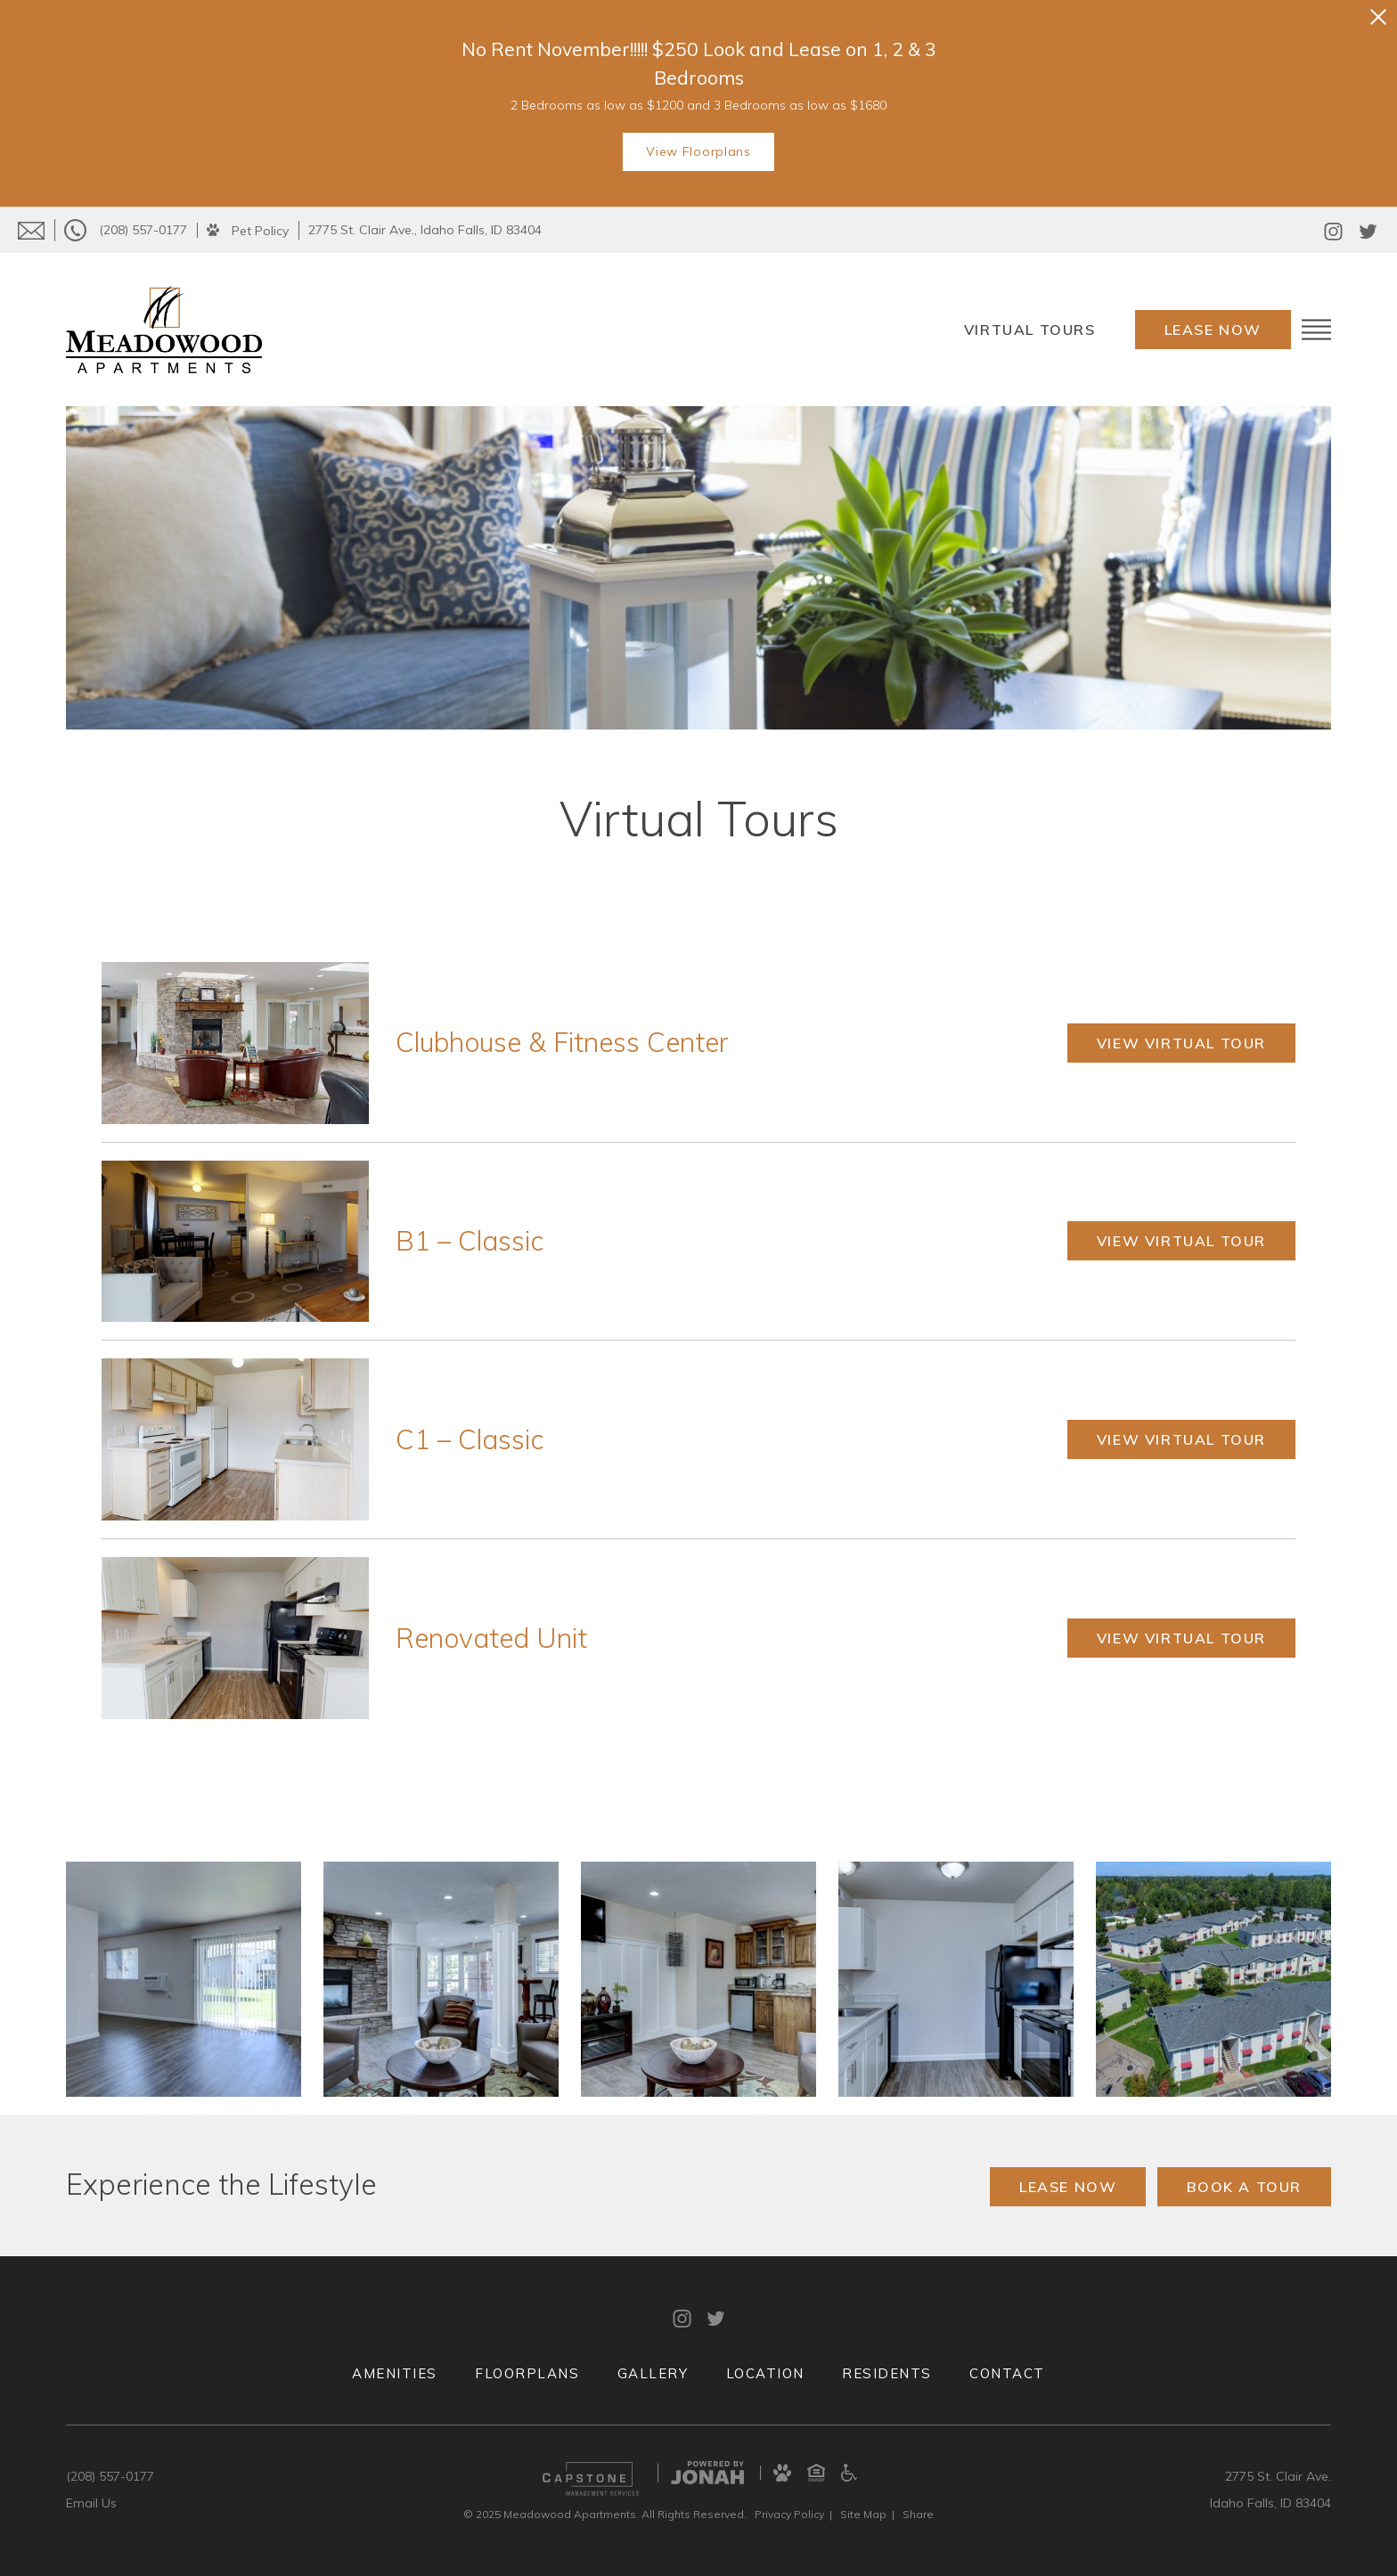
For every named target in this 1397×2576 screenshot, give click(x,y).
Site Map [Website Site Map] (863, 2514)
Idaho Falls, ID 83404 (1270, 2503)
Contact (1007, 2373)
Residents (887, 2373)
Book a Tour (1244, 2187)
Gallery (653, 2373)
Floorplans (527, 2373)
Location (765, 2373)
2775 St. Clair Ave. (1278, 2476)
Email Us (91, 2503)
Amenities (394, 2373)
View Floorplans (698, 151)
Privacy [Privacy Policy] (789, 2514)
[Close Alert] (1378, 17)
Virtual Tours (1030, 329)
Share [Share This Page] (918, 2514)
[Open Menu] (1316, 330)
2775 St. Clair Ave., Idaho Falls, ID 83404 (425, 230)
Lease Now (1213, 329)
